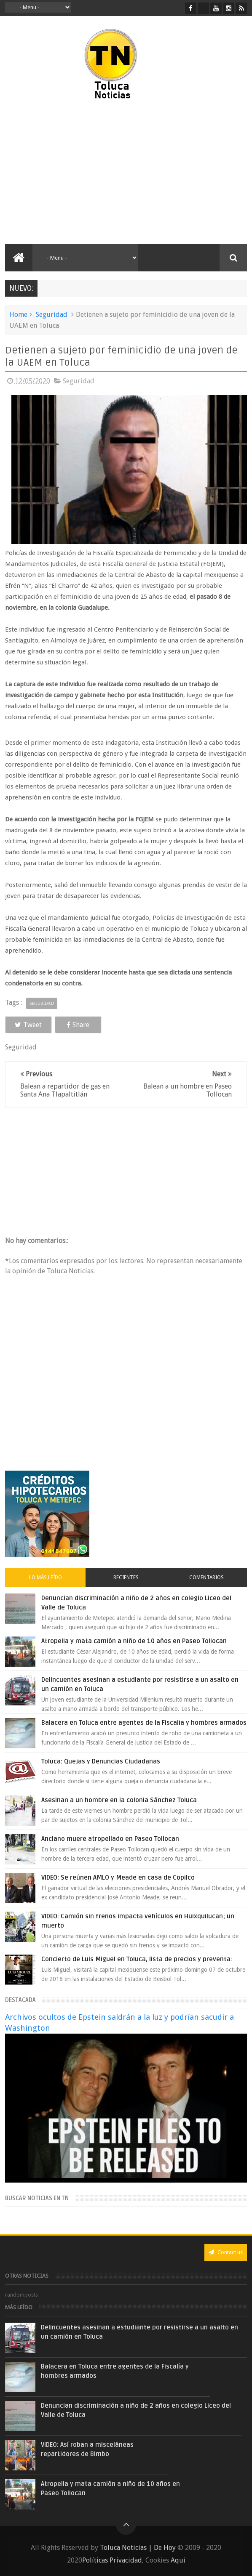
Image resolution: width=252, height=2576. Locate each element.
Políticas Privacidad (112, 2560)
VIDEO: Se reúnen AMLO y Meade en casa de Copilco (118, 1877)
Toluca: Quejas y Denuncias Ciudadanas (100, 1761)
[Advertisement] (76, 172)
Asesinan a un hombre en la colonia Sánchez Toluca (119, 1800)
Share (76, 1025)
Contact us (226, 2252)
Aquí (178, 2560)
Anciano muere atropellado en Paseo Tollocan (110, 1839)
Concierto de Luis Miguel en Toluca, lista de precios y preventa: (136, 1959)
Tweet (27, 1025)
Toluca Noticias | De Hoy (138, 2548)
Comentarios (206, 1577)
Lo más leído (45, 1577)
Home (18, 315)
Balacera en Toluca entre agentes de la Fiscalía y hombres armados (144, 1722)
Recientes (126, 1577)
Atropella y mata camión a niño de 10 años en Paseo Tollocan (134, 1641)
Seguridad (51, 315)
